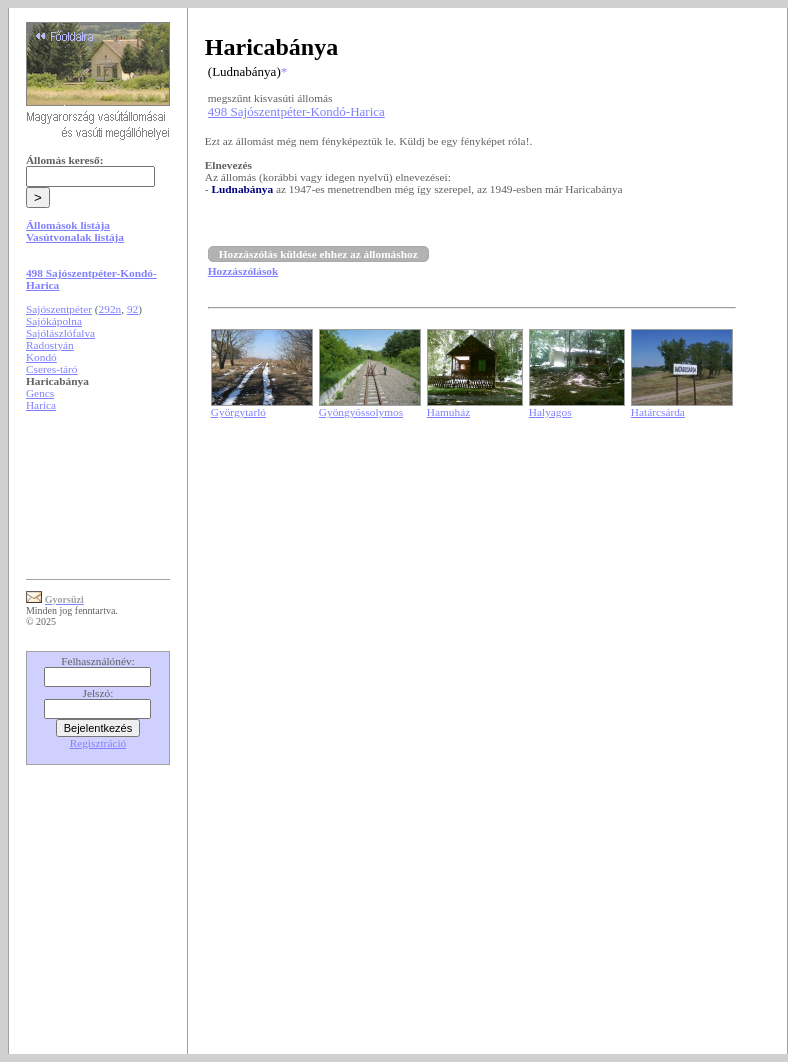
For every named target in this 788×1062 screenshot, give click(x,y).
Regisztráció (98, 743)
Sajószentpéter (59, 309)
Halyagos (550, 412)
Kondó (41, 357)
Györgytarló (238, 412)
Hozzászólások (243, 271)
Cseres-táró (52, 369)
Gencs (40, 393)
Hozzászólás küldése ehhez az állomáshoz (318, 254)
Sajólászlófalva (60, 333)
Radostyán (50, 345)
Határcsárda (658, 412)
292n (110, 309)
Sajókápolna (54, 321)
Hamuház (448, 412)
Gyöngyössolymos (361, 412)
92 (132, 309)
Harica (41, 405)
